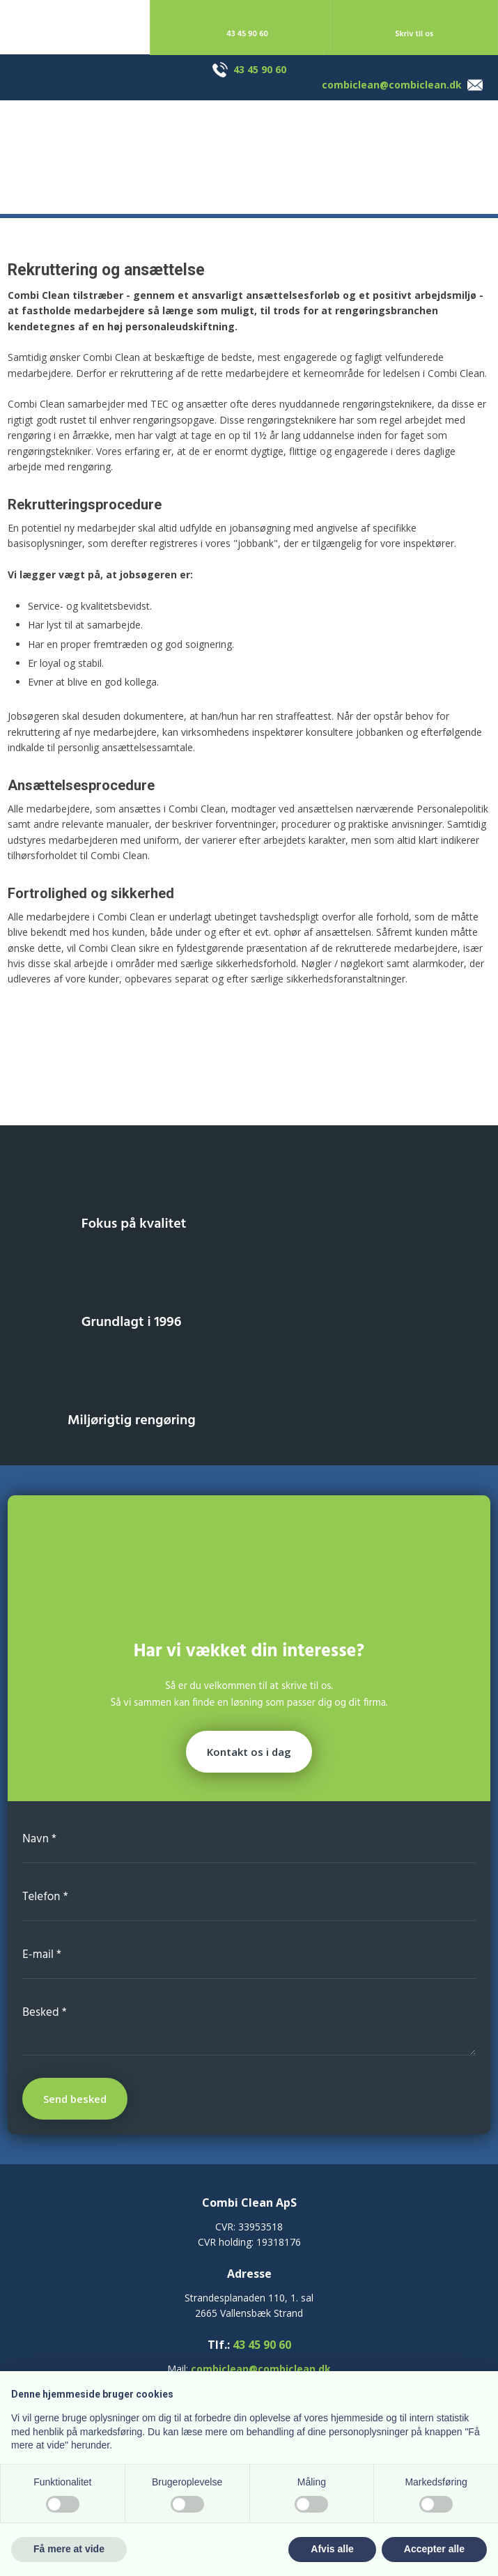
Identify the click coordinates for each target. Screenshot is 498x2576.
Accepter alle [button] (434, 2548)
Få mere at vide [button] (68, 2548)
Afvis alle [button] (332, 2548)
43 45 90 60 (259, 69)
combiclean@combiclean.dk (392, 84)
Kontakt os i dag (249, 1752)
